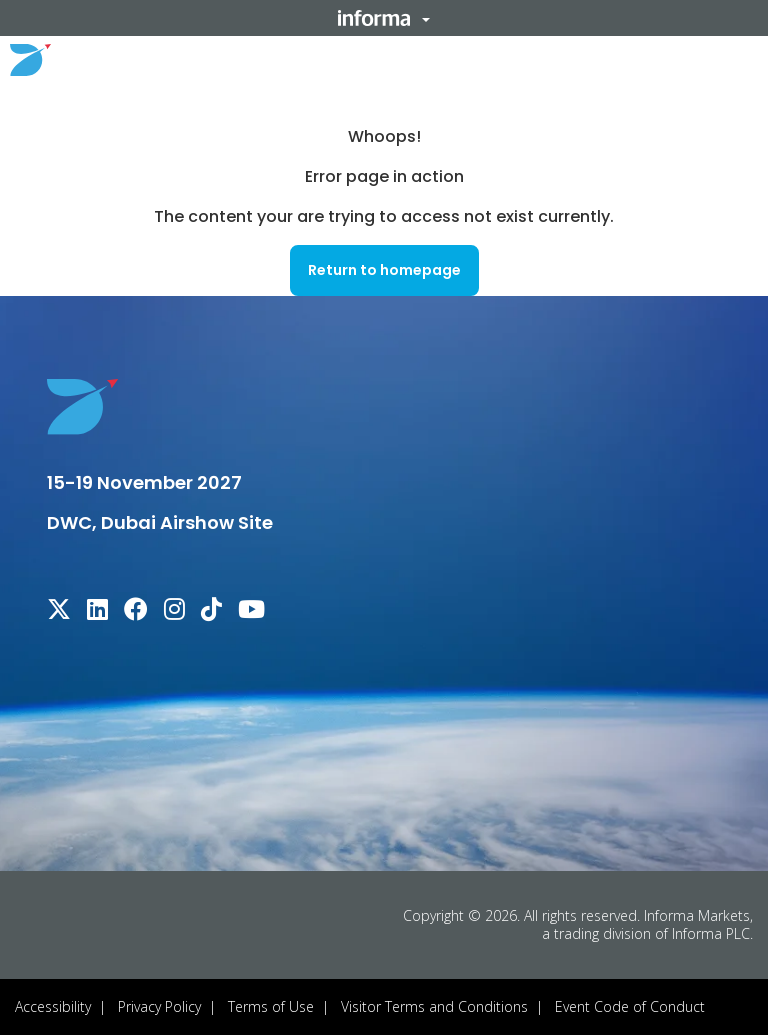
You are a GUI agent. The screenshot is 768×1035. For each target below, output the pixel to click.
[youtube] (251, 612)
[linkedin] (97, 612)
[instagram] (174, 612)
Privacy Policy (159, 1006)
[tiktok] (211, 612)
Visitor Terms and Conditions (434, 1006)
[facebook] (136, 612)
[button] (384, 18)
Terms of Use (271, 1006)
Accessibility (53, 1006)
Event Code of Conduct (630, 1006)
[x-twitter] (59, 612)
